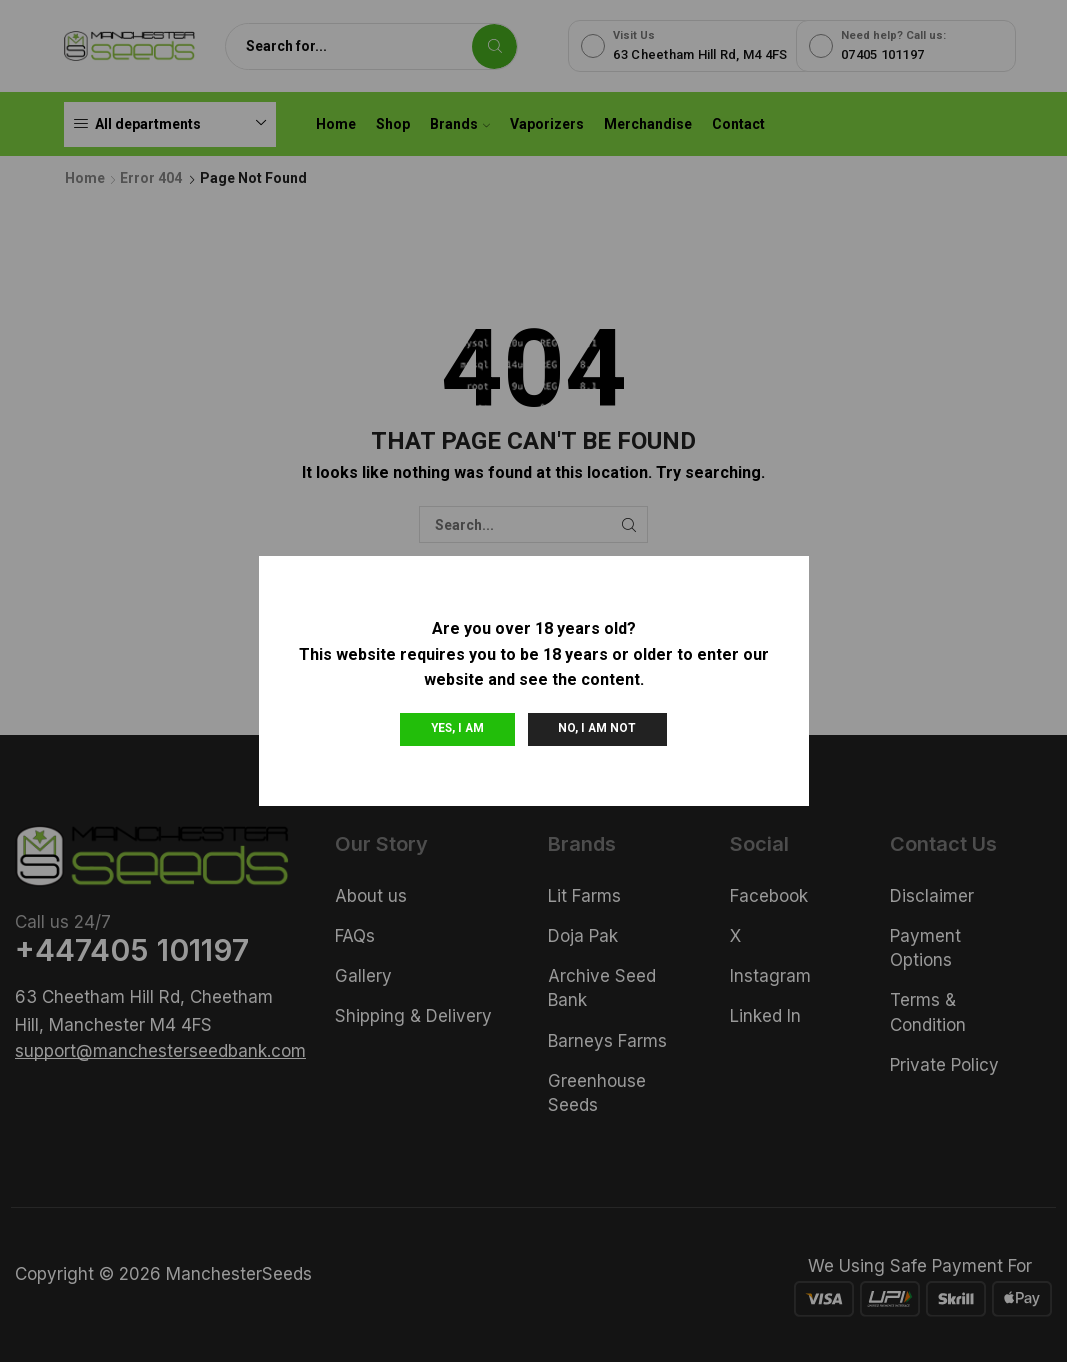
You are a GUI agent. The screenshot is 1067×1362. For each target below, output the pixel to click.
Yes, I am (457, 728)
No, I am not (597, 728)
